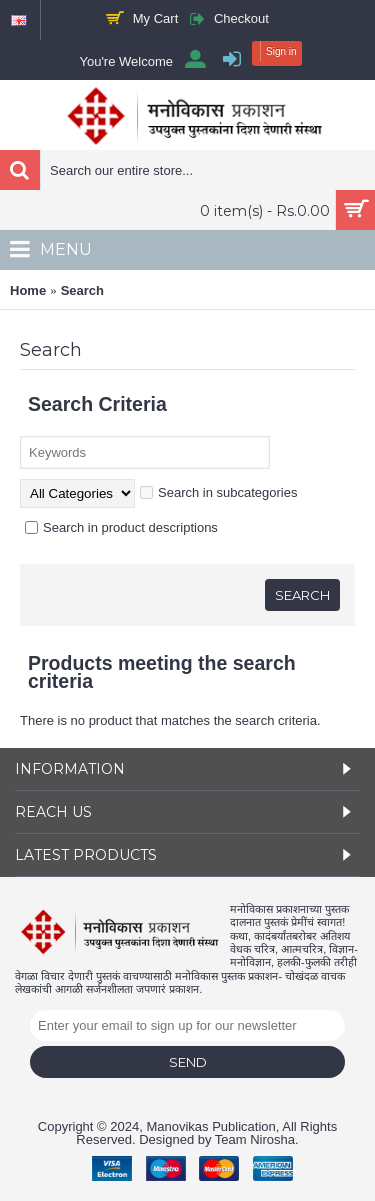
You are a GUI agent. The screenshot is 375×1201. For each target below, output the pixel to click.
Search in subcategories (218, 492)
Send (188, 1062)
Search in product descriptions (121, 527)
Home (28, 290)
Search (82, 290)
